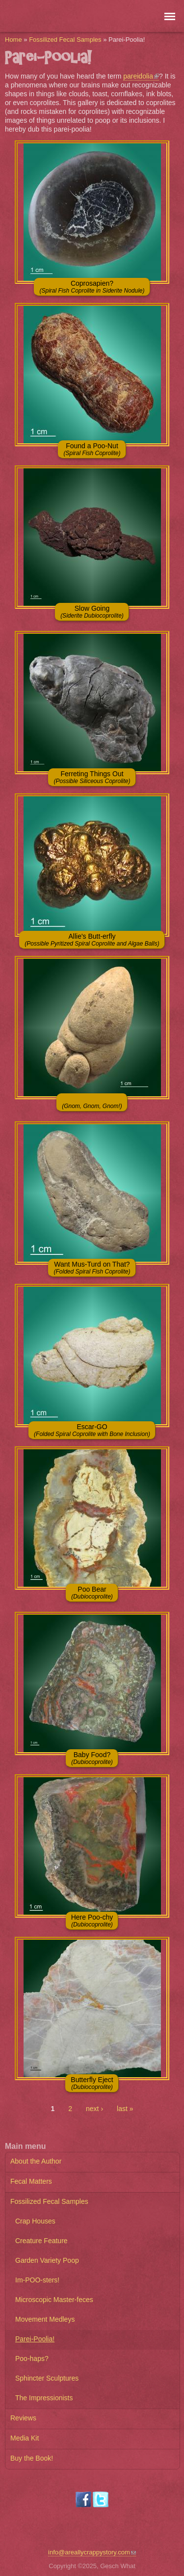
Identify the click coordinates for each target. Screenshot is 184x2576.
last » (125, 2109)
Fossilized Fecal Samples (65, 39)
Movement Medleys (45, 2319)
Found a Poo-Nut (91, 449)
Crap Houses (35, 2221)
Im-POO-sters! (37, 2280)
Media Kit (24, 2438)
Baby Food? (92, 1758)
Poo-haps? (32, 2358)
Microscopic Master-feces (54, 2300)
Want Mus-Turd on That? (91, 1267)
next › (94, 2109)
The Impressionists (44, 2398)
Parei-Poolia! (34, 2339)
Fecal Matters (31, 2181)
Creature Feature (41, 2241)
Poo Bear (92, 1592)
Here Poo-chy (92, 1920)
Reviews (23, 2418)
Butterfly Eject (92, 2083)
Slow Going (92, 611)
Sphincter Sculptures (47, 2378)
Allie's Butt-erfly (92, 939)
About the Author (35, 2161)
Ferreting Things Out (91, 777)
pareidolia (141, 76)
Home (13, 39)
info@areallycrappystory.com (92, 2552)
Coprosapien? (91, 286)
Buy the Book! (31, 2458)
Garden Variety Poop (47, 2260)
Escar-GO (92, 1430)
